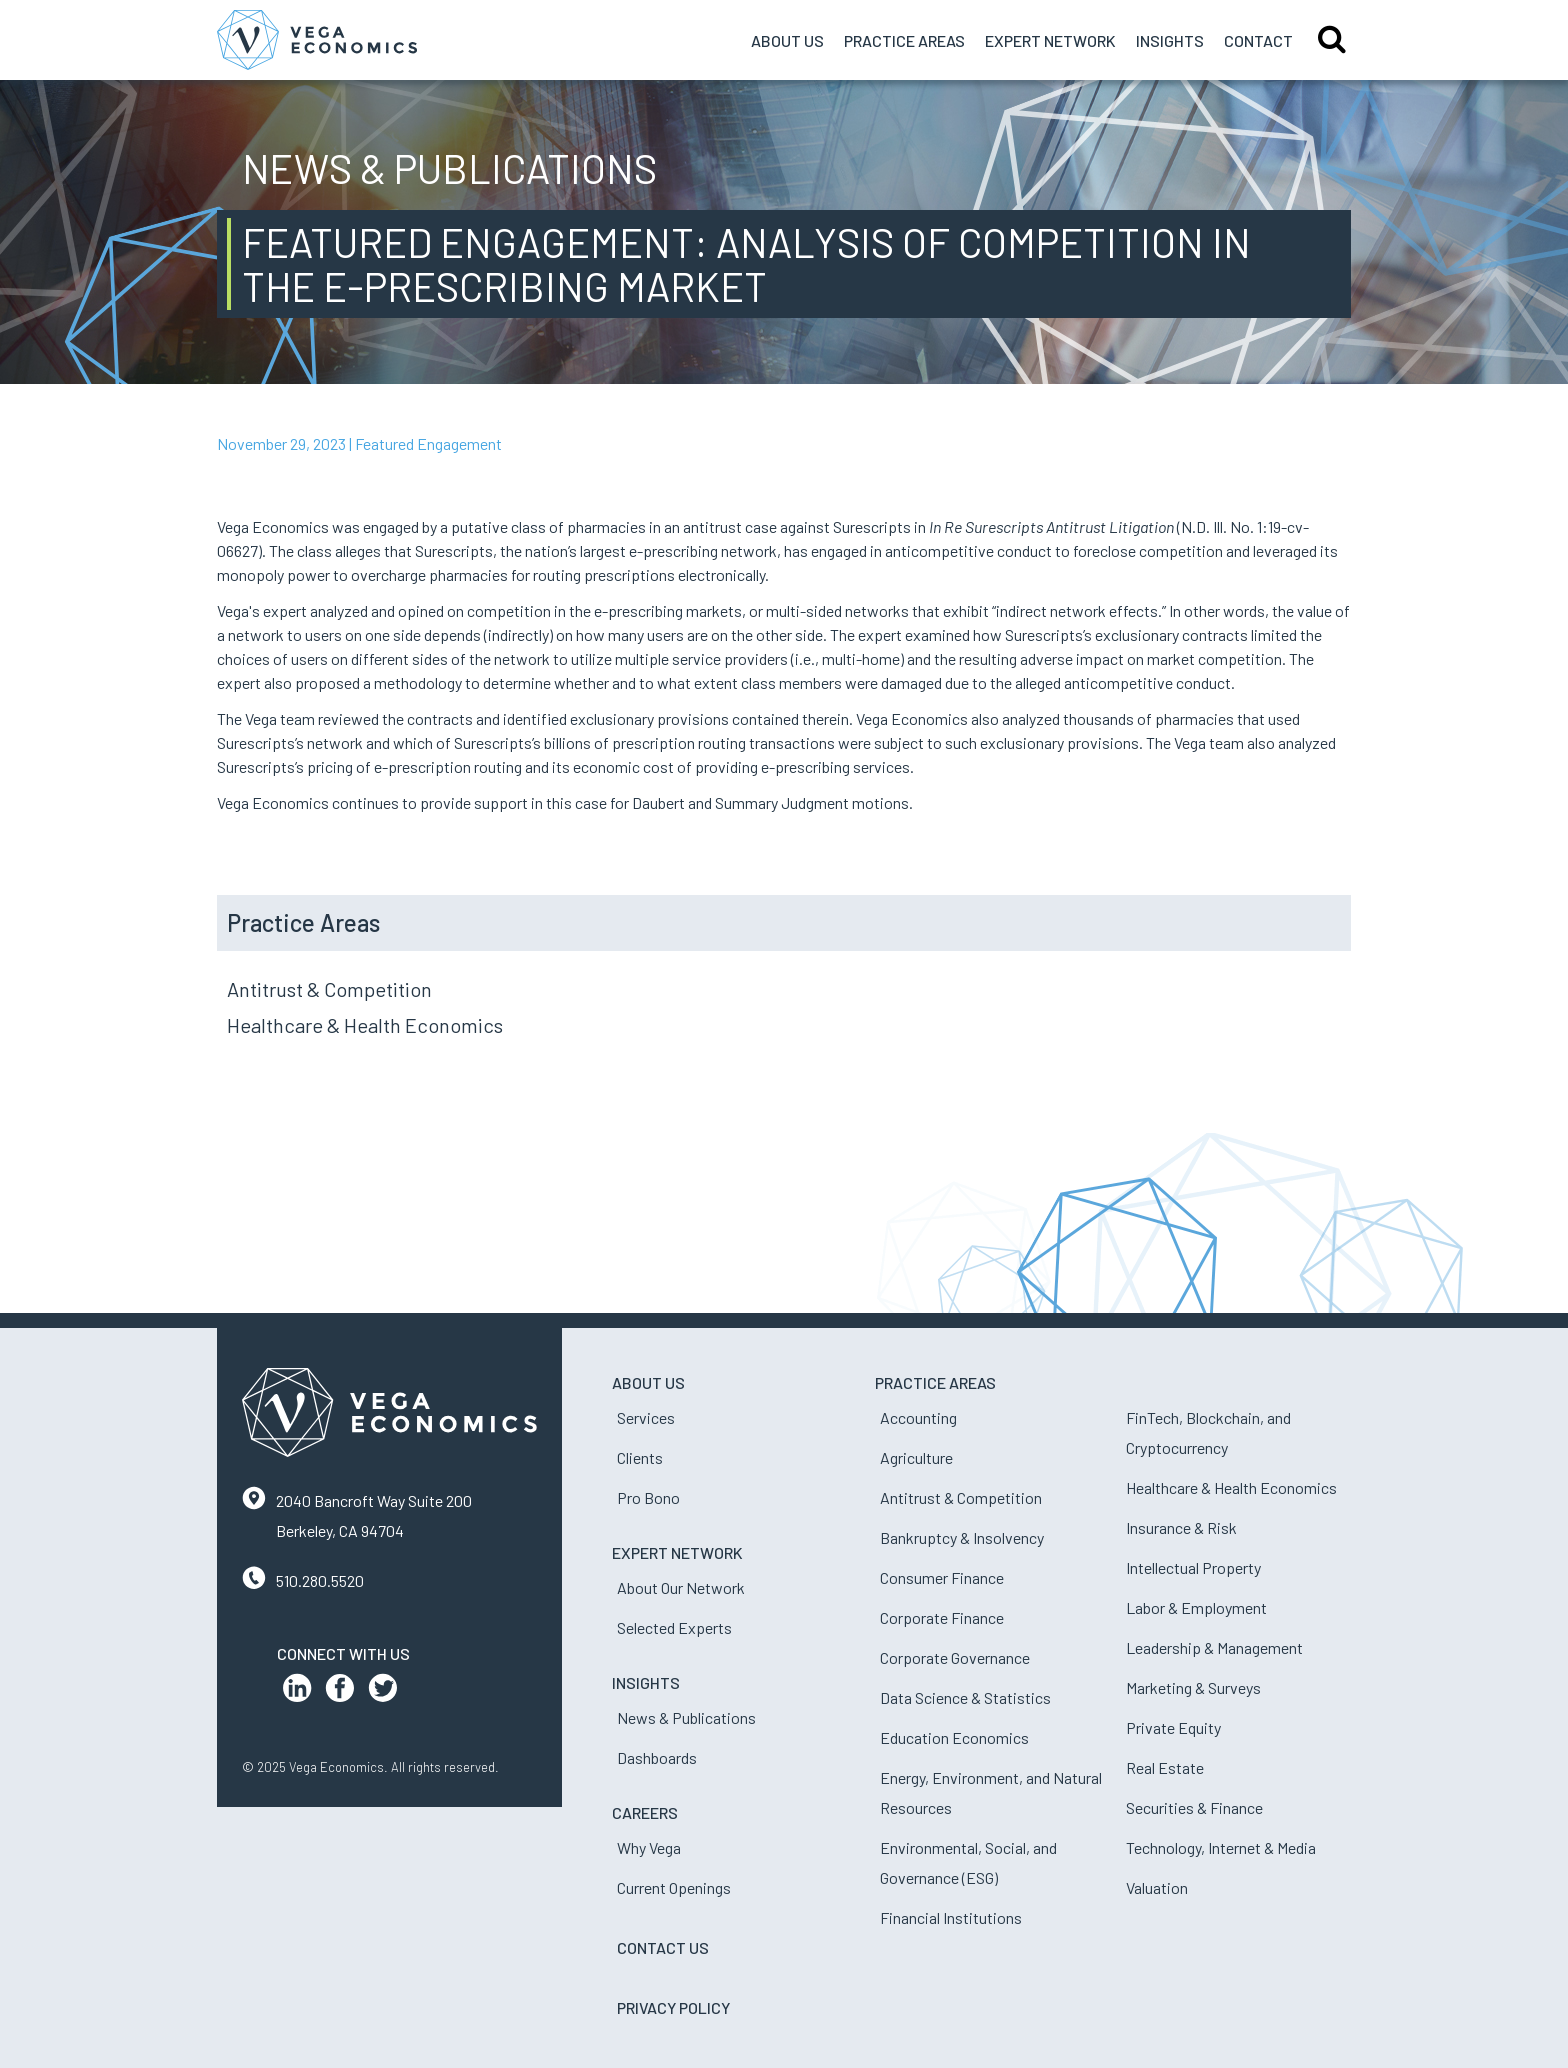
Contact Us (663, 1947)
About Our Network (681, 1587)
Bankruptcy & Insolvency (962, 1537)
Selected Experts (674, 1627)
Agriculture (916, 1457)
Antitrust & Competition (329, 989)
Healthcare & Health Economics (365, 1025)
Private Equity (1173, 1727)
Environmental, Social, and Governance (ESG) (968, 1862)
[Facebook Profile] (340, 1692)
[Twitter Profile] (383, 1692)
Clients (640, 1457)
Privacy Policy (673, 2007)
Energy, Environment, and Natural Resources (991, 1792)
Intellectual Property (1193, 1567)
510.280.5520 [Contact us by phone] (320, 1580)
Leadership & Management (1214, 1647)
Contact (1258, 40)
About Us (787, 40)
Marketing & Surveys (1193, 1687)
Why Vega (649, 1847)
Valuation (1157, 1887)
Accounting (918, 1417)
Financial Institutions (951, 1917)
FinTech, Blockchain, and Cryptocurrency (1208, 1432)
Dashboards (657, 1757)
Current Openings (674, 1887)
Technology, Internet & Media (1221, 1847)
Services (646, 1417)
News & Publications (686, 1717)
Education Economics (954, 1737)
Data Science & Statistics (965, 1697)
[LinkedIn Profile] (297, 1692)
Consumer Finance (942, 1577)
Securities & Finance (1194, 1807)
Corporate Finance (942, 1617)
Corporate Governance (955, 1657)
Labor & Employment (1196, 1607)
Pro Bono (648, 1497)
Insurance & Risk (1181, 1527)
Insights (1170, 40)
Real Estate (1165, 1767)
